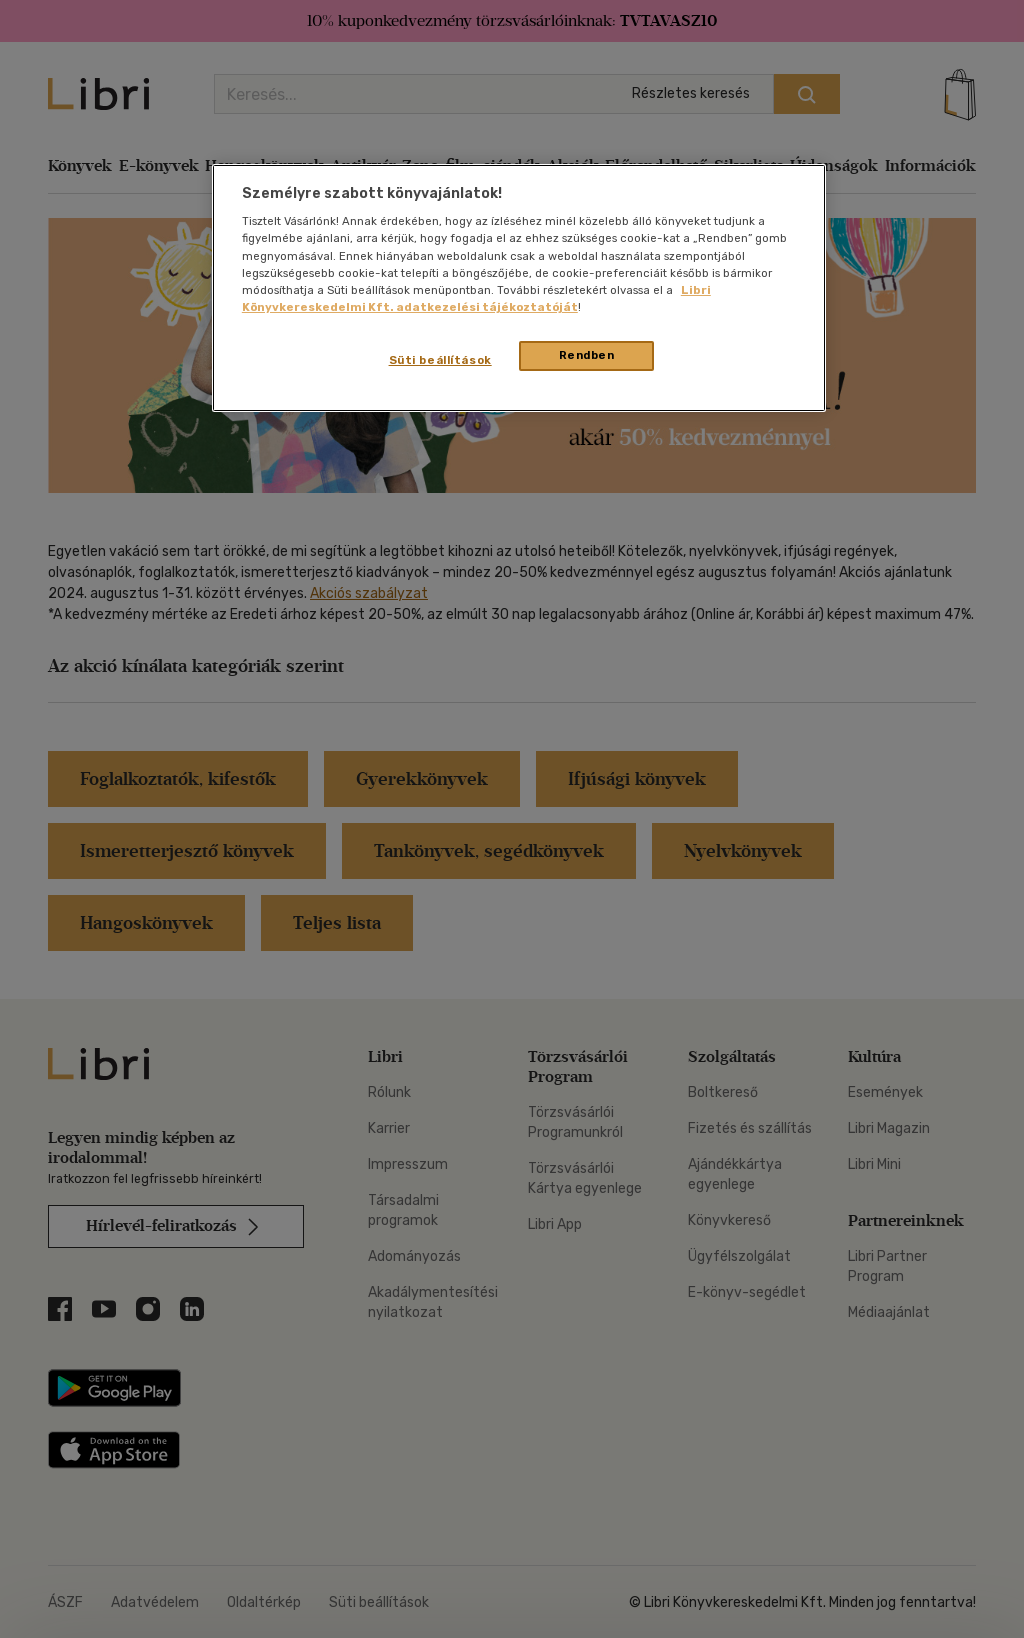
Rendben (587, 355)
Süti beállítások (440, 360)
